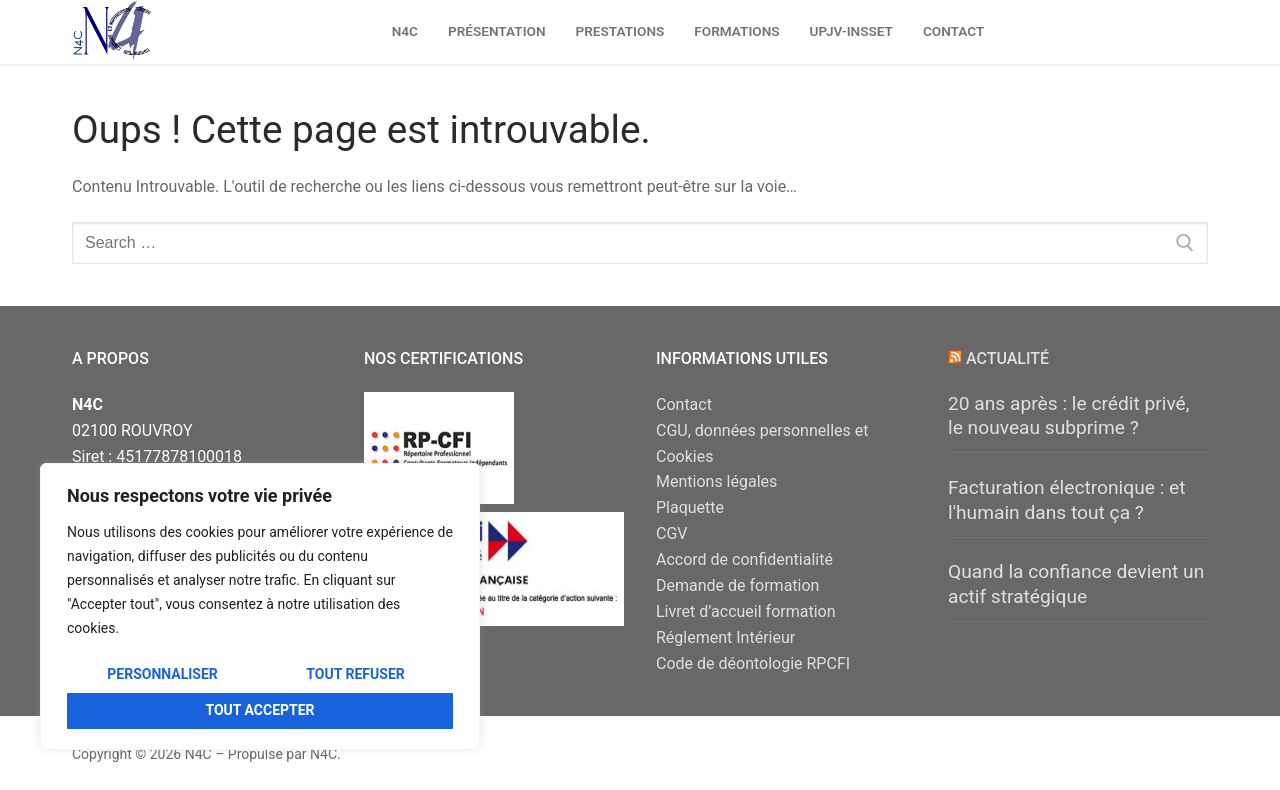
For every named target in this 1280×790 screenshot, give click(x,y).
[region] (260, 606)
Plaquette (690, 507)
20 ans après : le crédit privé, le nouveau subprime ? (1069, 416)
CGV (672, 533)
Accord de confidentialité (744, 559)
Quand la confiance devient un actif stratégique (1076, 584)
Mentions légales (716, 481)
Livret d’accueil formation (746, 611)
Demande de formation (737, 585)
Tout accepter (259, 710)
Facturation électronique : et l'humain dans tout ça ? (1067, 500)
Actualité (1007, 358)
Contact (684, 404)
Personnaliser (162, 674)
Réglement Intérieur (725, 637)
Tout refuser (355, 674)
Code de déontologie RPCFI (753, 663)
